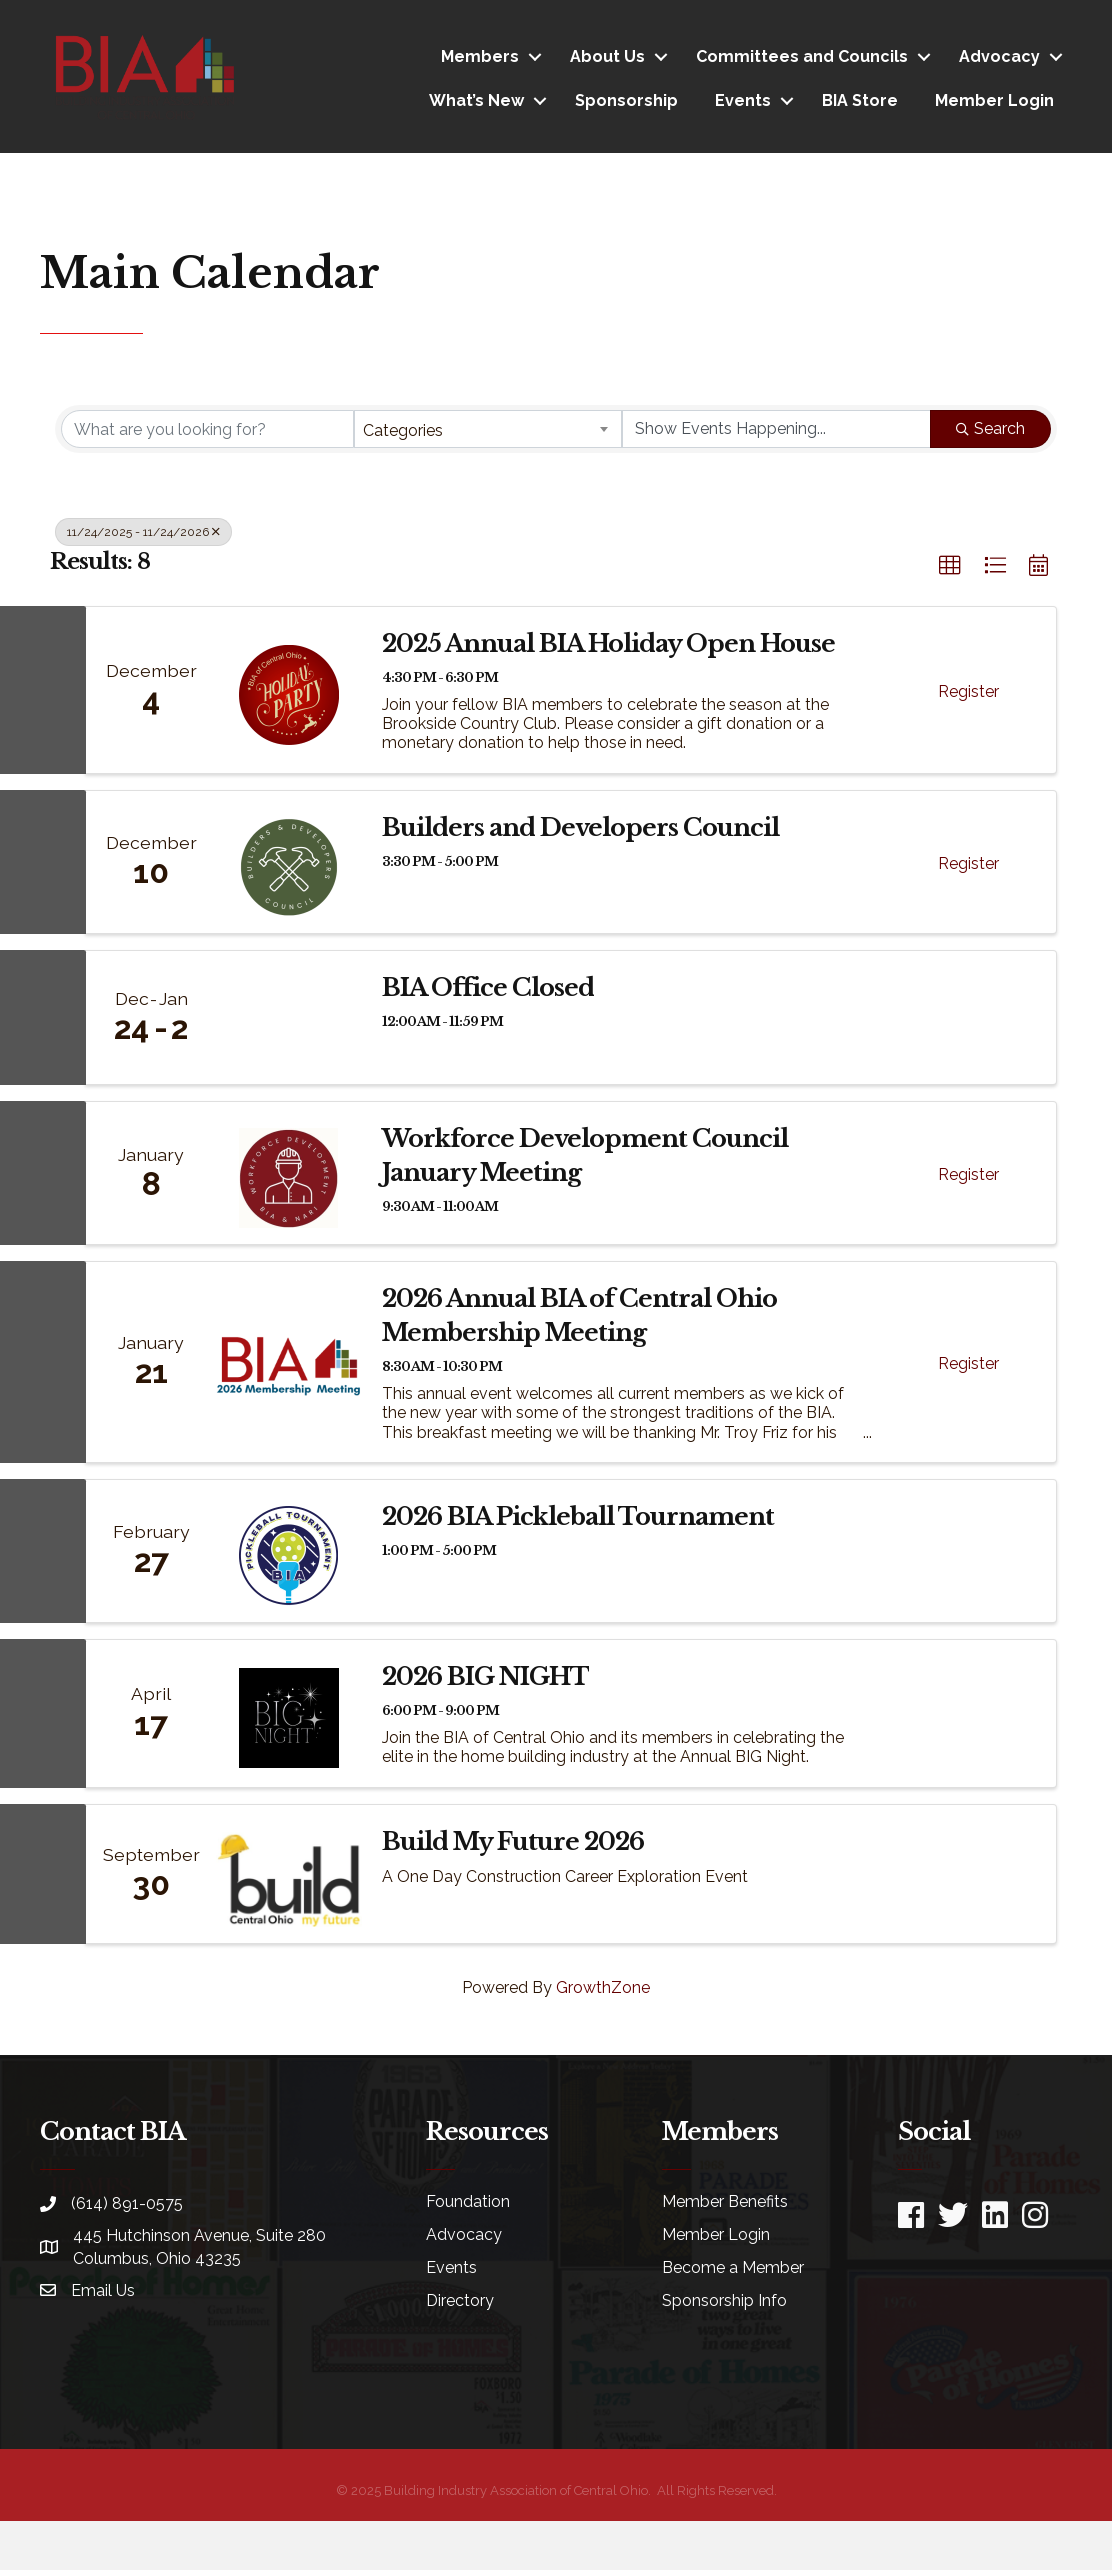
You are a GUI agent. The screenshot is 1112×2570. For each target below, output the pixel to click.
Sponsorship (626, 100)
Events (743, 100)
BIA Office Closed (488, 987)
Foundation (468, 2201)
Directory (460, 2300)
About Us (607, 56)
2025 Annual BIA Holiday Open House (608, 643)
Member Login (994, 100)
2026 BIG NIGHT (485, 1676)
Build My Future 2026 (513, 1841)
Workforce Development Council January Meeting (585, 1155)
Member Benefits (725, 2201)
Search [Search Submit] (990, 428)
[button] (950, 566)
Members (480, 56)
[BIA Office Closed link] (289, 1018)
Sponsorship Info (724, 2300)
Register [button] (968, 691)
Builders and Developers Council (580, 827)
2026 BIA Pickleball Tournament (578, 1516)
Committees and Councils (802, 56)
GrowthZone (603, 1987)
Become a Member (733, 2267)
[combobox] (487, 429)
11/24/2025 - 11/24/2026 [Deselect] (143, 532)
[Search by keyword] (207, 429)
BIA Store (860, 100)
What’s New (476, 100)
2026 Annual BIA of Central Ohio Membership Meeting (579, 1315)
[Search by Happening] (776, 429)
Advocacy (999, 56)
